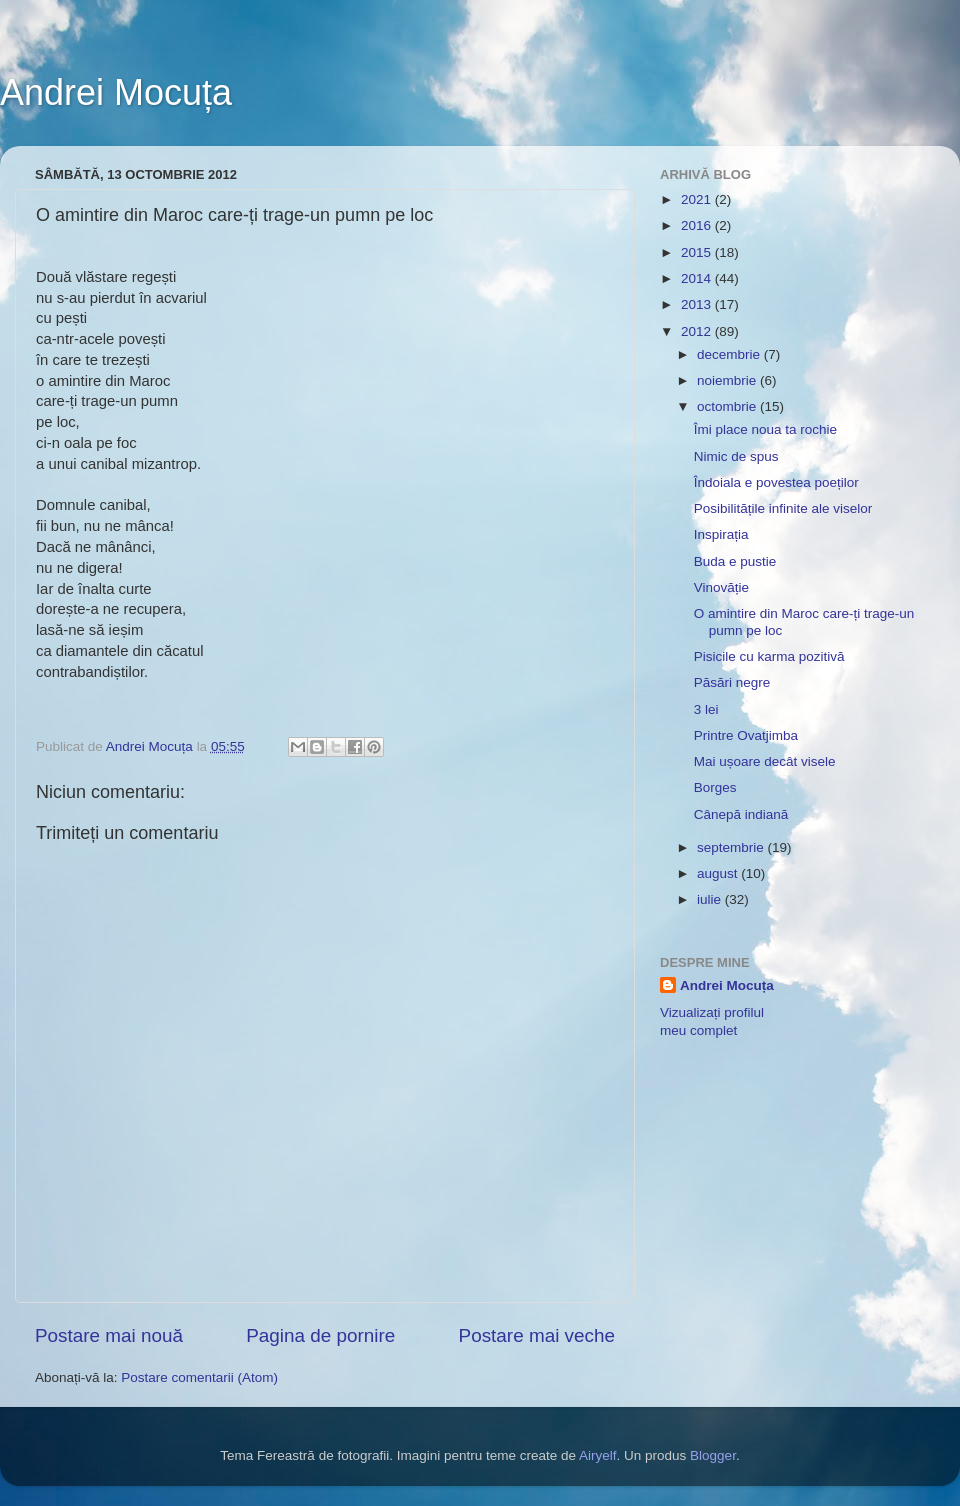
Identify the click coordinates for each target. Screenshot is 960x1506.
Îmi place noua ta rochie (765, 429)
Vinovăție (721, 587)
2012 (698, 331)
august (719, 873)
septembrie (732, 847)
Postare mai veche (537, 1335)
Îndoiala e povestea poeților (776, 482)
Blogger (713, 1455)
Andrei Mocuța (116, 92)
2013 (698, 304)
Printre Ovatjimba (746, 735)
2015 (698, 252)
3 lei (706, 709)
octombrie (728, 406)
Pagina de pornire (320, 1335)
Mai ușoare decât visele (765, 761)
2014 (698, 278)
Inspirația (721, 534)
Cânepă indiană (741, 814)
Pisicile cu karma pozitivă (769, 656)
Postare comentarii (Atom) (199, 1377)
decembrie (730, 354)
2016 (698, 225)
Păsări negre (732, 682)
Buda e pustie (735, 561)
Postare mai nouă (109, 1335)
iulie (711, 899)
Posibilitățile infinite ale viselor (783, 508)
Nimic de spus (736, 456)
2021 (698, 199)
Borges (715, 787)
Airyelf (598, 1455)
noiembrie (728, 380)
